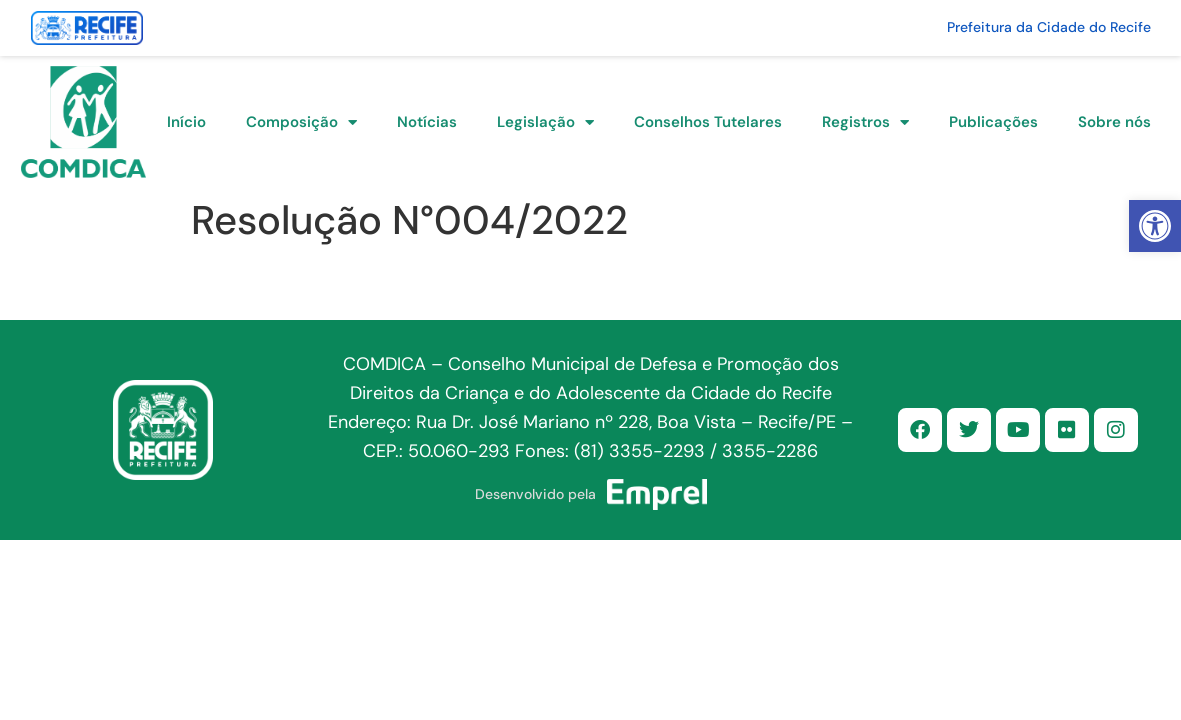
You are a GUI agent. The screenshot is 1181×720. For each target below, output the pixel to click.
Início (186, 122)
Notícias (427, 122)
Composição (301, 122)
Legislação (545, 122)
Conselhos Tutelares (708, 122)
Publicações (993, 122)
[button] (1155, 226)
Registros (865, 122)
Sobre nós (1114, 122)
